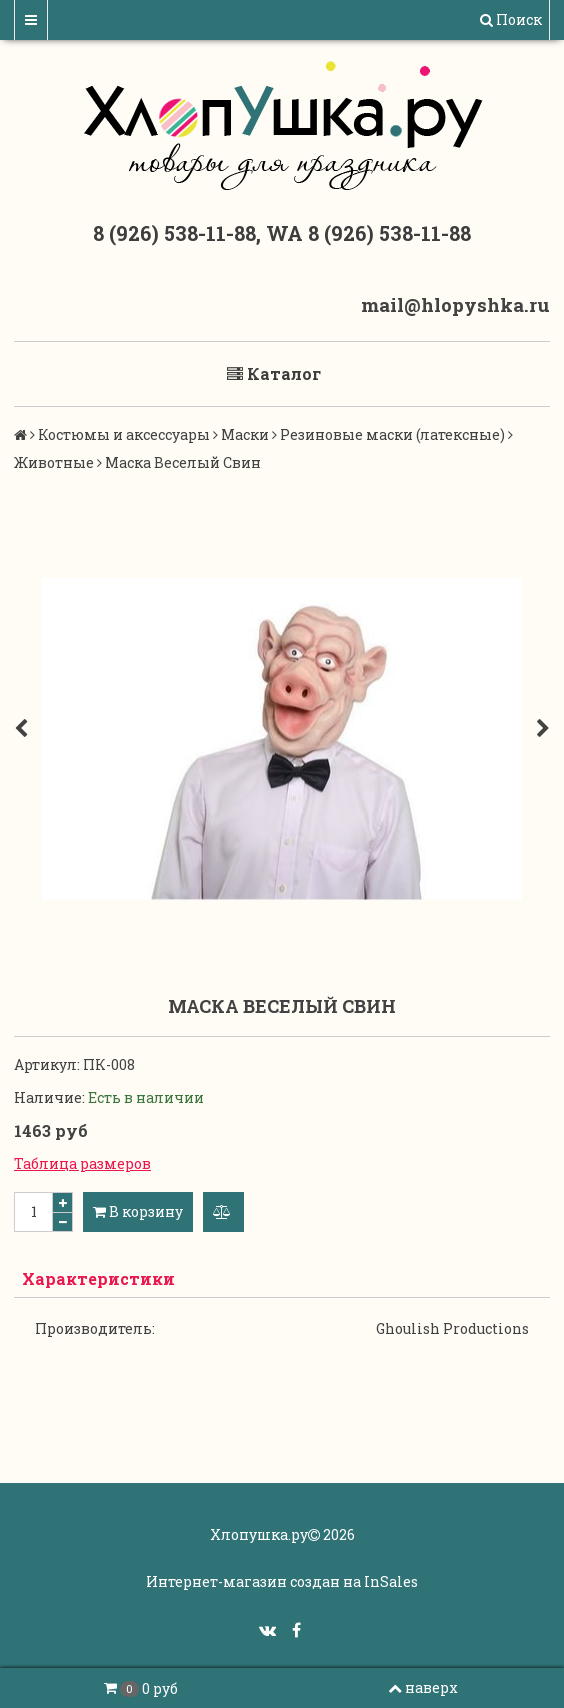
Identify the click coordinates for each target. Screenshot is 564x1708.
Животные (54, 462)
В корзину (138, 1211)
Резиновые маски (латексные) (392, 434)
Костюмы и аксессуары (124, 434)
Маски (245, 434)
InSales (391, 1581)
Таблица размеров (82, 1163)
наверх (423, 1687)
